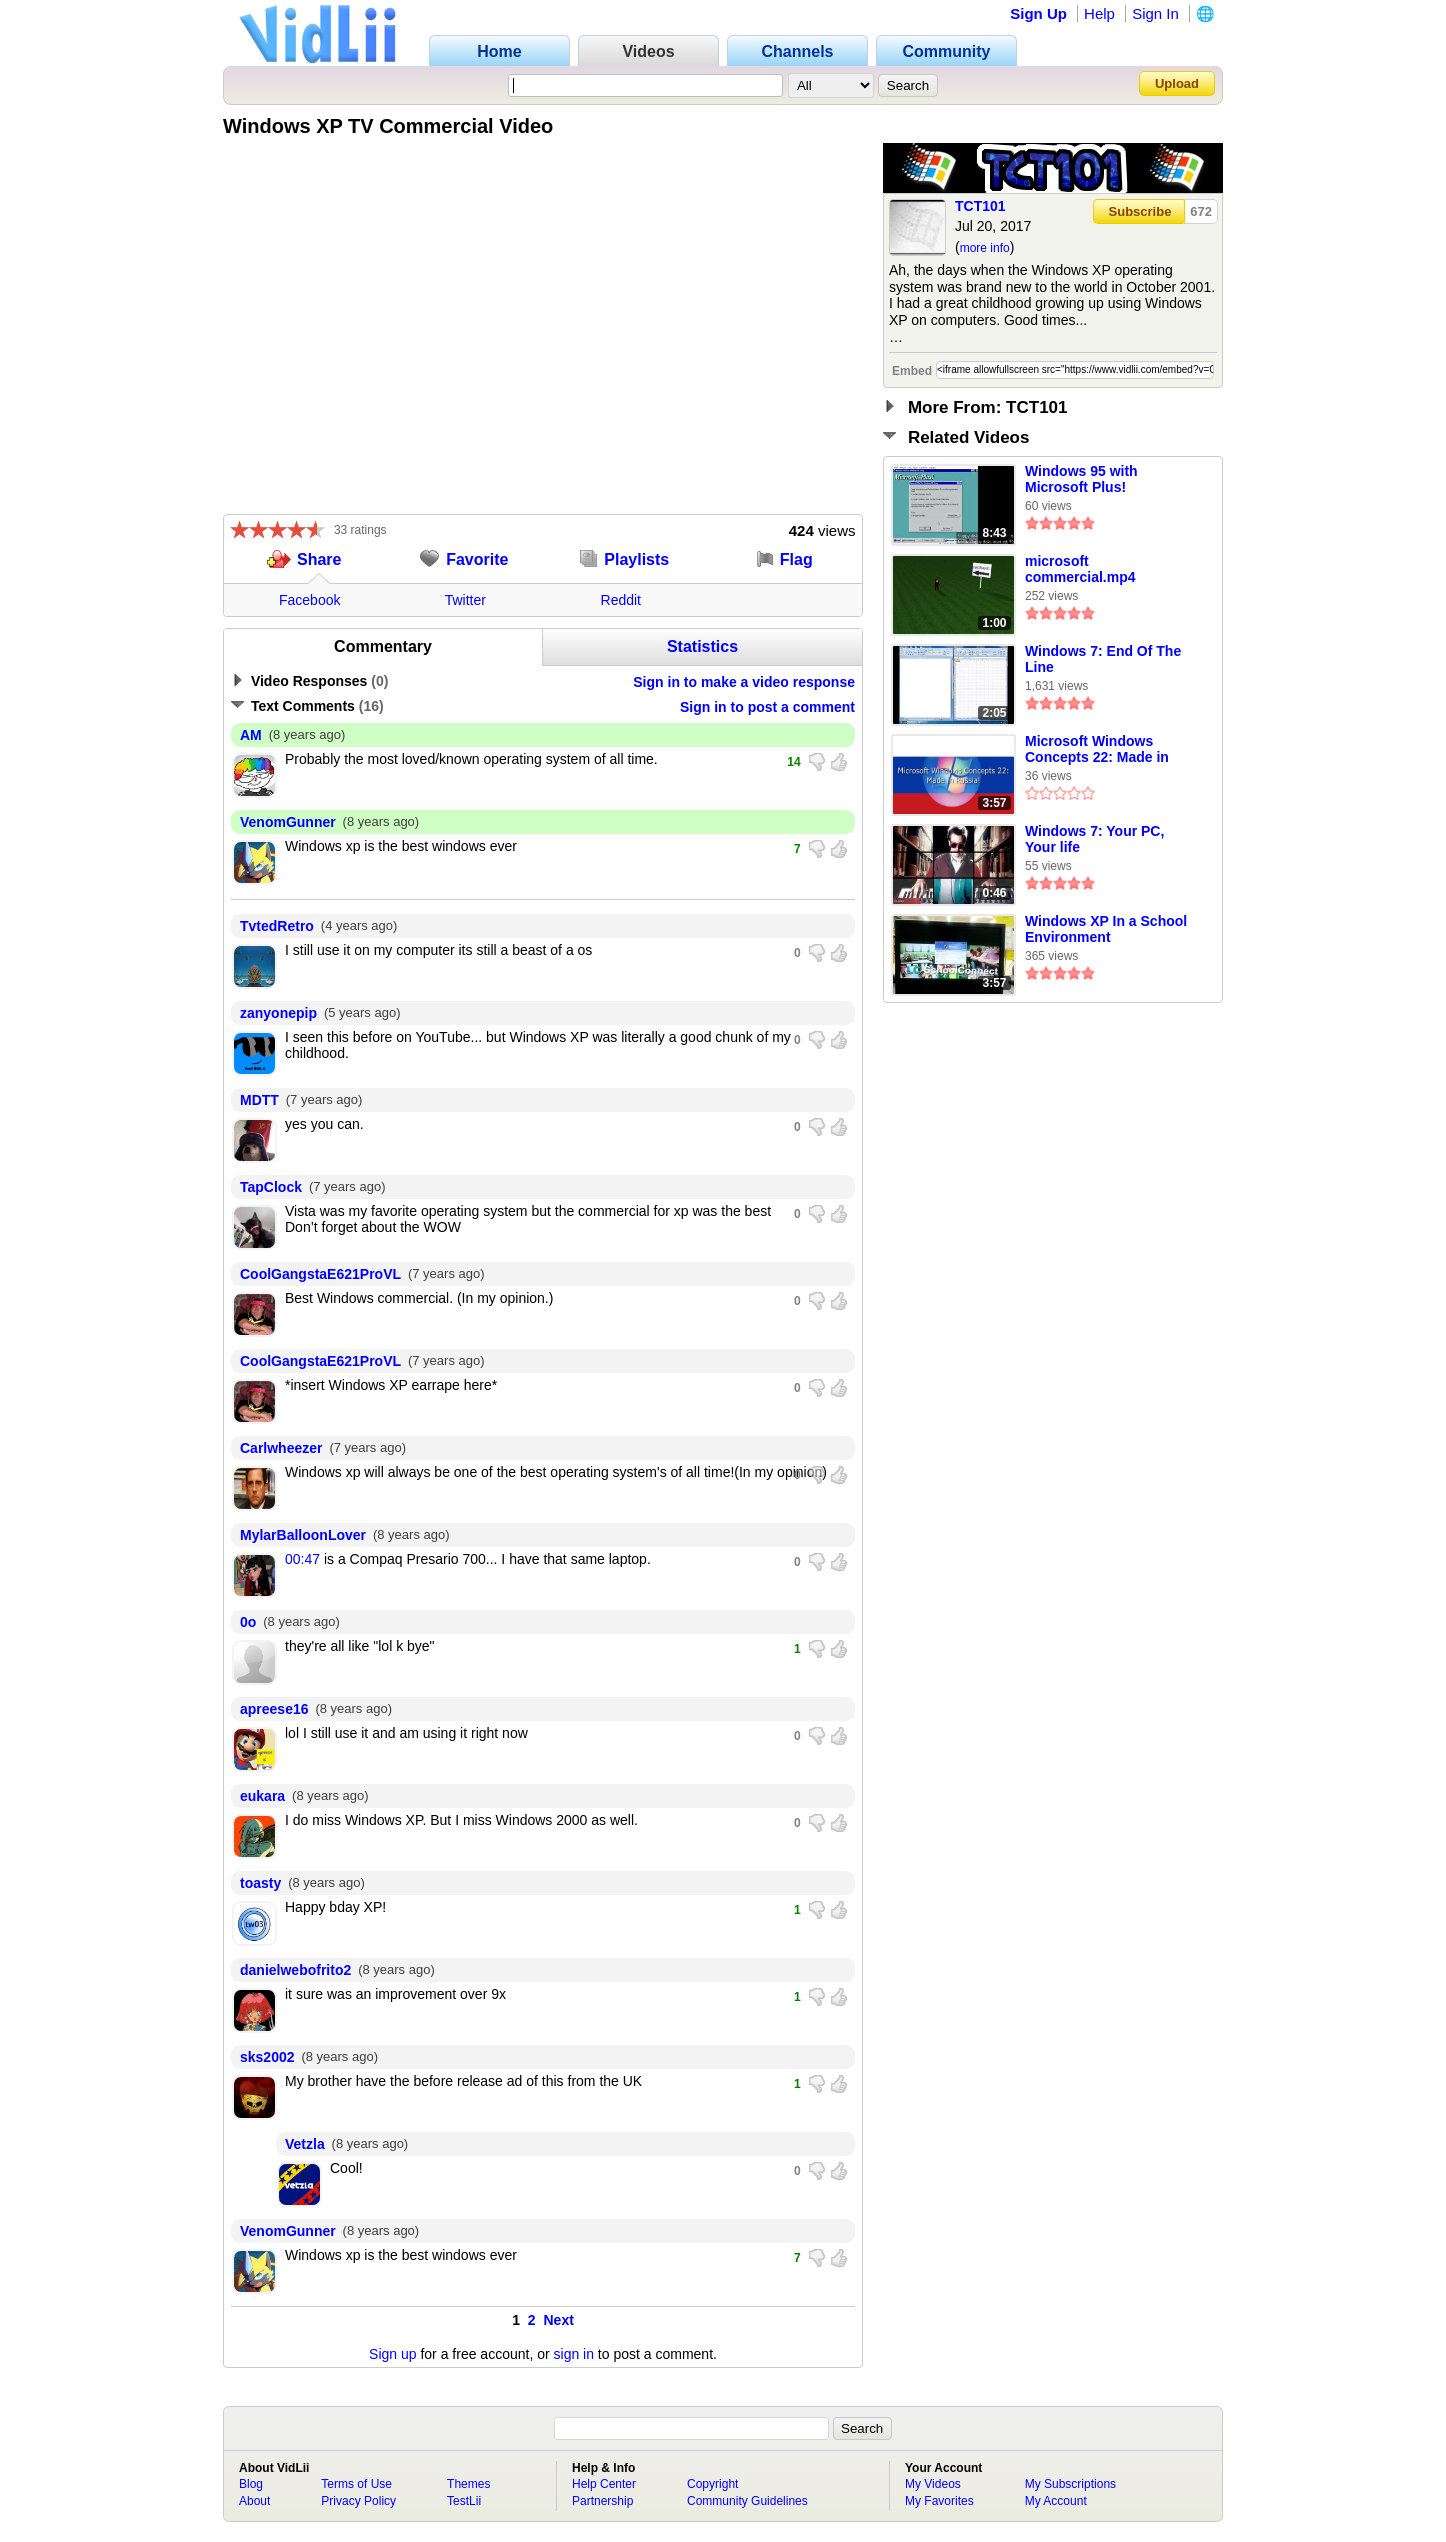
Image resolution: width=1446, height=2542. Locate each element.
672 (1201, 211)
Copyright (712, 2484)
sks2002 (267, 2057)
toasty (260, 1883)
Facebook (309, 600)
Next (559, 2320)
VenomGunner (288, 822)
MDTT (259, 1100)
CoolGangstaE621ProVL (320, 1274)
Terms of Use (356, 2484)
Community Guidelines (747, 2501)
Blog (251, 2484)
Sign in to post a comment (767, 707)
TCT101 (980, 206)
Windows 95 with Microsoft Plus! (1081, 479)
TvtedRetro (277, 926)
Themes (468, 2484)
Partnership (602, 2501)
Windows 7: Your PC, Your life (1094, 839)
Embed (912, 371)
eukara (262, 1796)
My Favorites (939, 2501)
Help (1099, 13)
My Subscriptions (1070, 2484)
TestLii (464, 2501)
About (254, 2501)
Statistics (702, 646)
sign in (574, 2354)
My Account (1056, 2501)
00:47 (302, 1559)
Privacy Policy (358, 2501)
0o (248, 1622)
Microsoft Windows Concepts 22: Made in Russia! (1097, 750)
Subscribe (1140, 211)
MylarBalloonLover (303, 1535)
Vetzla (305, 2144)
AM (251, 735)
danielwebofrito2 (295, 1970)
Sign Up (1038, 13)
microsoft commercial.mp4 (1080, 569)
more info (985, 248)
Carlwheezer (281, 1448)
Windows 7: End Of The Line (1103, 659)
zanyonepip (278, 1013)
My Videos (933, 2484)
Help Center (604, 2484)
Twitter (465, 600)
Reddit (621, 600)
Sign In (1155, 13)
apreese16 (274, 1709)
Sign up (392, 2354)
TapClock (271, 1187)
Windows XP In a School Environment (1106, 929)
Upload (1177, 83)
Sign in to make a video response (744, 682)
